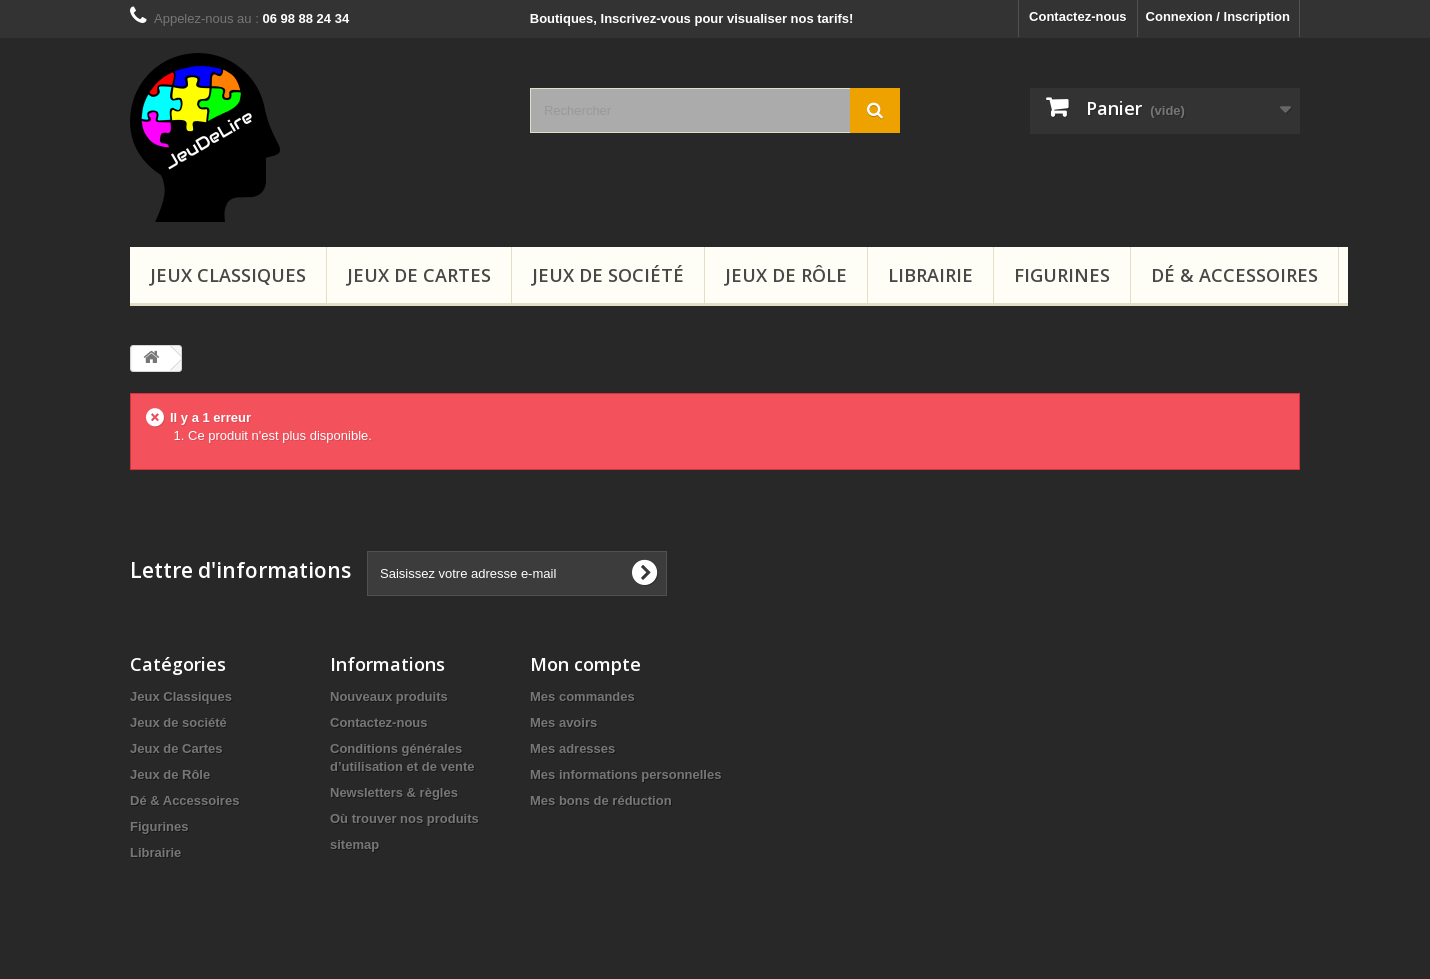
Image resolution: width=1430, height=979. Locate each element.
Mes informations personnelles (625, 774)
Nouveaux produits (389, 696)
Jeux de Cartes (419, 275)
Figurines (1062, 275)
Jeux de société (608, 275)
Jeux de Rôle (786, 275)
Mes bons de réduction (601, 800)
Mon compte (585, 664)
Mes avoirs (563, 722)
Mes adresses (572, 748)
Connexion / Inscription (1218, 16)
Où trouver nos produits (404, 818)
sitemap (354, 844)
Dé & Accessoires (1234, 275)
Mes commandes (582, 696)
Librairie (930, 275)
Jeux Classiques (228, 275)
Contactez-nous (1078, 16)
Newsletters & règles (394, 792)
